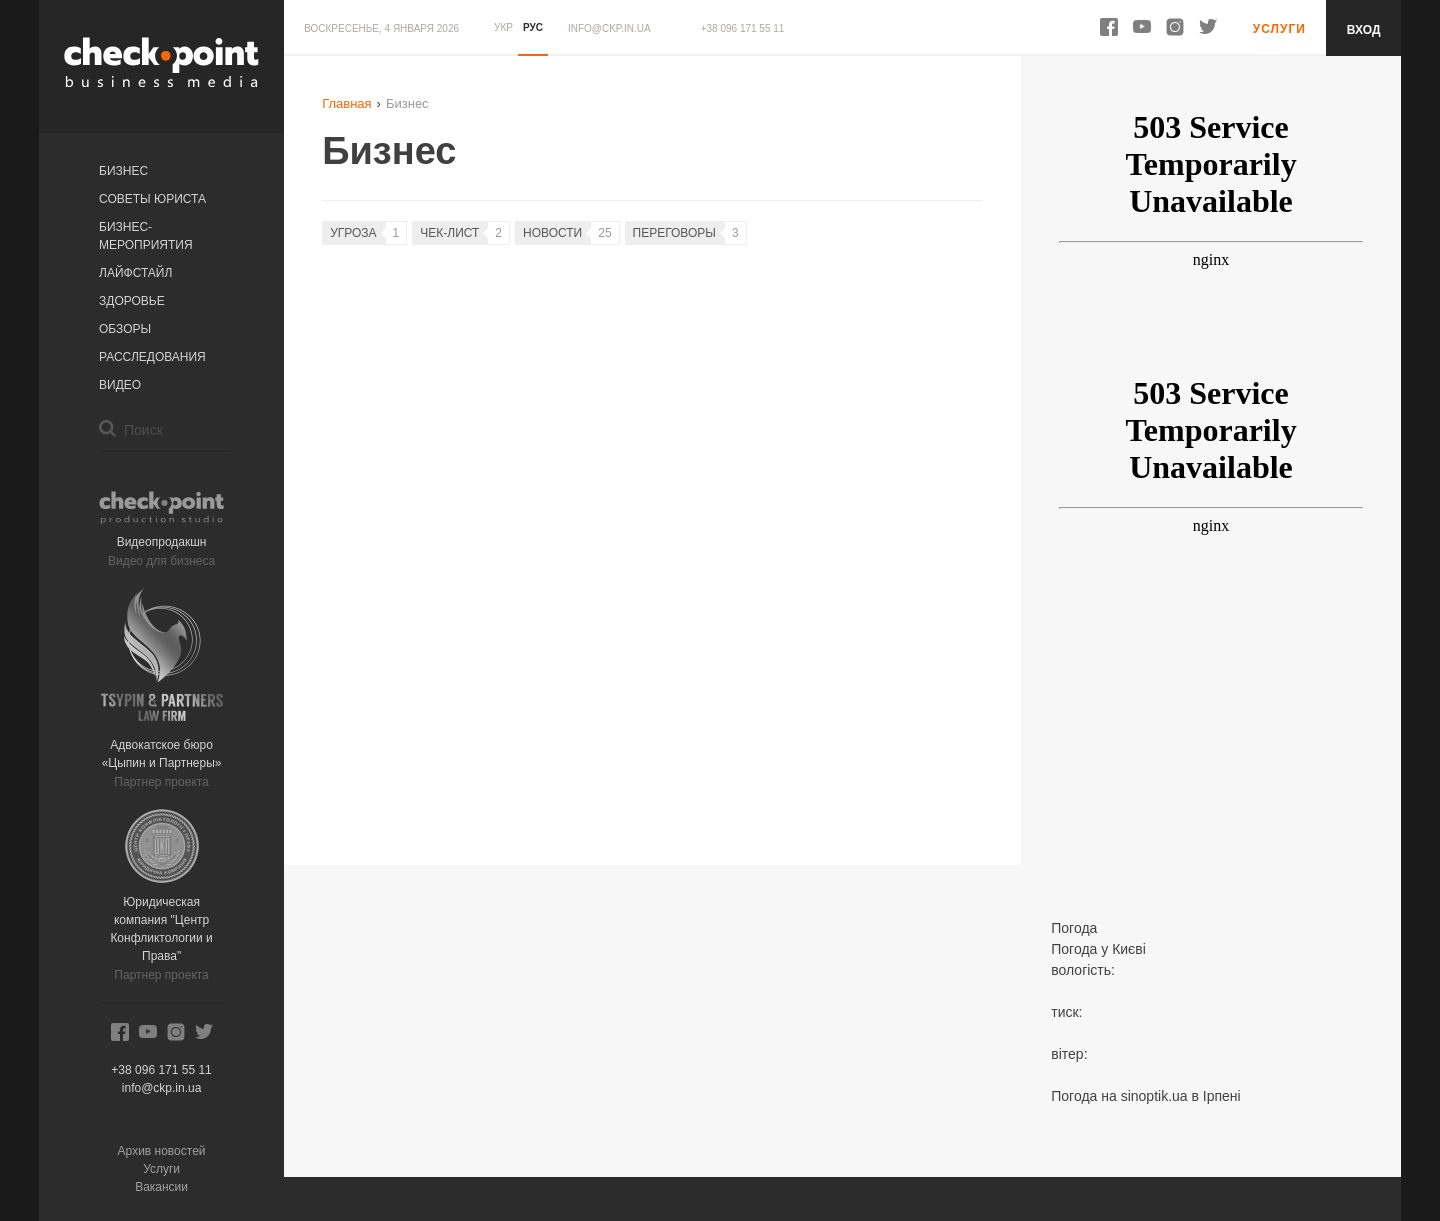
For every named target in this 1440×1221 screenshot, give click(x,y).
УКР (503, 27)
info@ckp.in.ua (609, 28)
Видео (120, 385)
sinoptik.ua (1154, 1096)
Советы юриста (152, 199)
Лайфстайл (135, 273)
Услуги (161, 1169)
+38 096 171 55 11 (743, 28)
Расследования (152, 357)
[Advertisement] (1210, 753)
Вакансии (161, 1187)
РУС (533, 27)
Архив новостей (162, 1151)
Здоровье (132, 301)
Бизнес (123, 171)
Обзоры (125, 329)
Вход (1364, 30)
